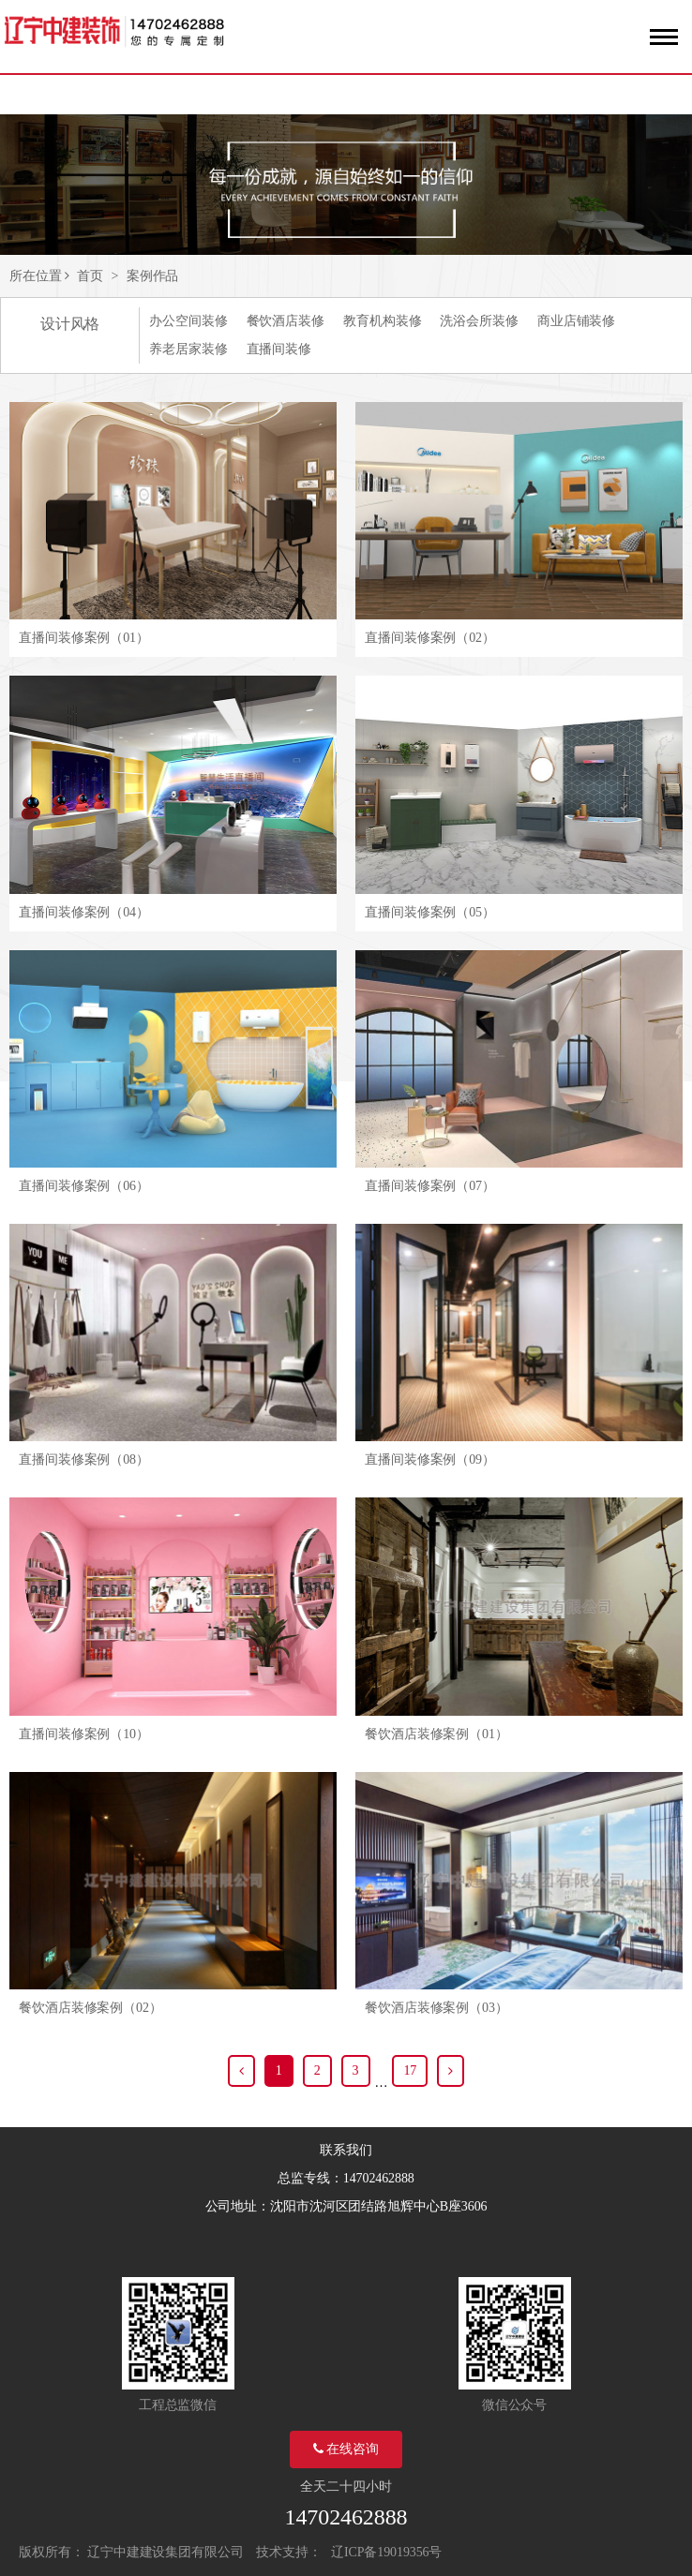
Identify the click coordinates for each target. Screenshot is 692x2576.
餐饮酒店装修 (285, 321)
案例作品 (153, 276)
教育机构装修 (382, 321)
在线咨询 (346, 2449)
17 (409, 2070)
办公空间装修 (188, 321)
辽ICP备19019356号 (386, 2552)
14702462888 (346, 2517)
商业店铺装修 (576, 321)
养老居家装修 (188, 349)
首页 (90, 276)
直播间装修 (279, 349)
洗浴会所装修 (479, 321)
